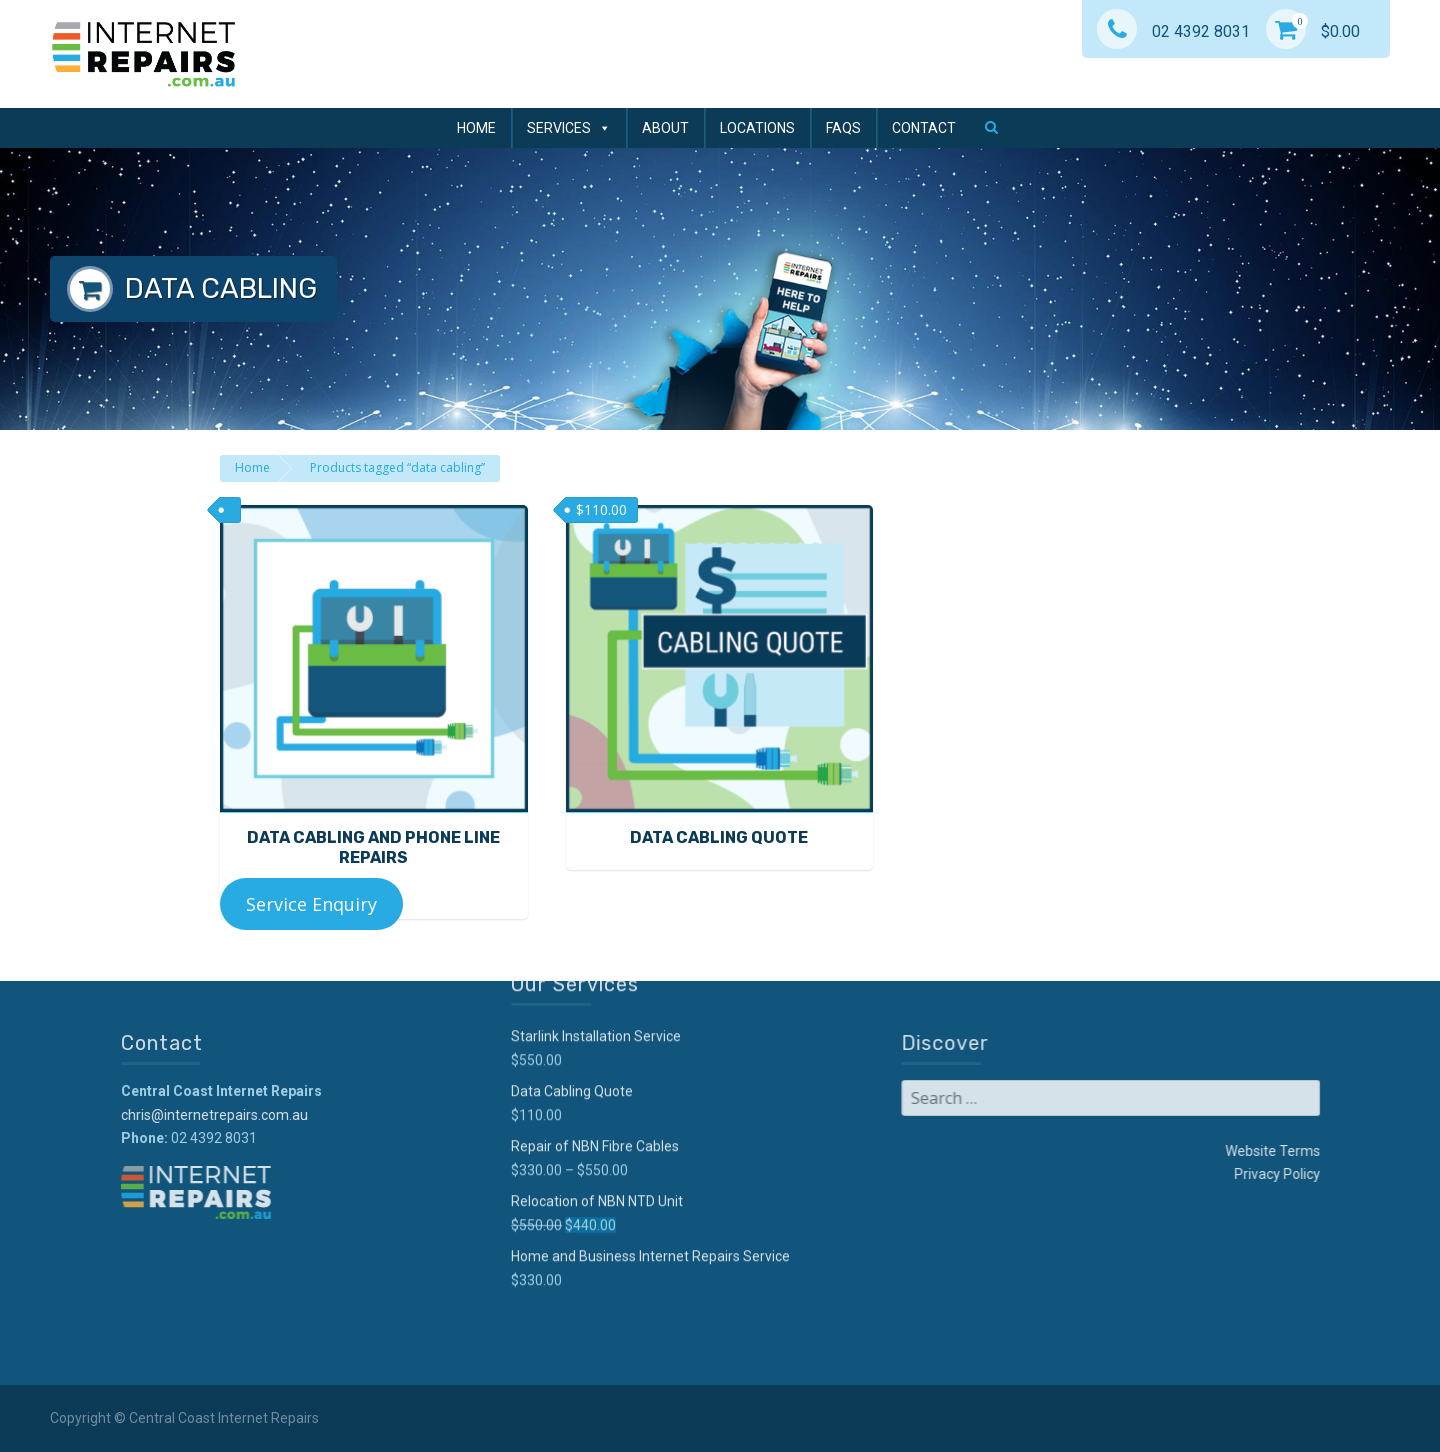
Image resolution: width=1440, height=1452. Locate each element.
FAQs (843, 128)
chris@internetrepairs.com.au (377, 1115)
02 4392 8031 (1173, 31)
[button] (991, 127)
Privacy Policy (1114, 1174)
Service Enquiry (311, 904)
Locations (757, 128)
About (665, 128)
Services (569, 128)
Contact (924, 128)
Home (476, 128)
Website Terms (1109, 1151)
